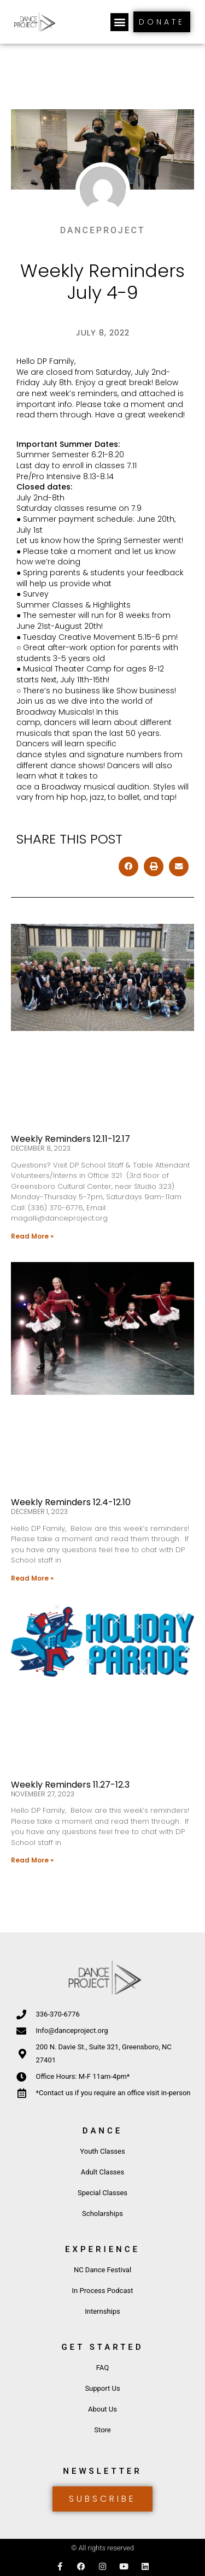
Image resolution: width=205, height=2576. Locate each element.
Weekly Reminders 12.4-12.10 (71, 1502)
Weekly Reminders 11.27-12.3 (70, 1784)
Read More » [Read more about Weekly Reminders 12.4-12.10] (32, 1578)
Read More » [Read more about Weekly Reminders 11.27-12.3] (32, 1860)
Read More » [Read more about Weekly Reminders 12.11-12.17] (32, 1236)
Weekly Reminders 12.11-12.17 (70, 1139)
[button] (119, 22)
